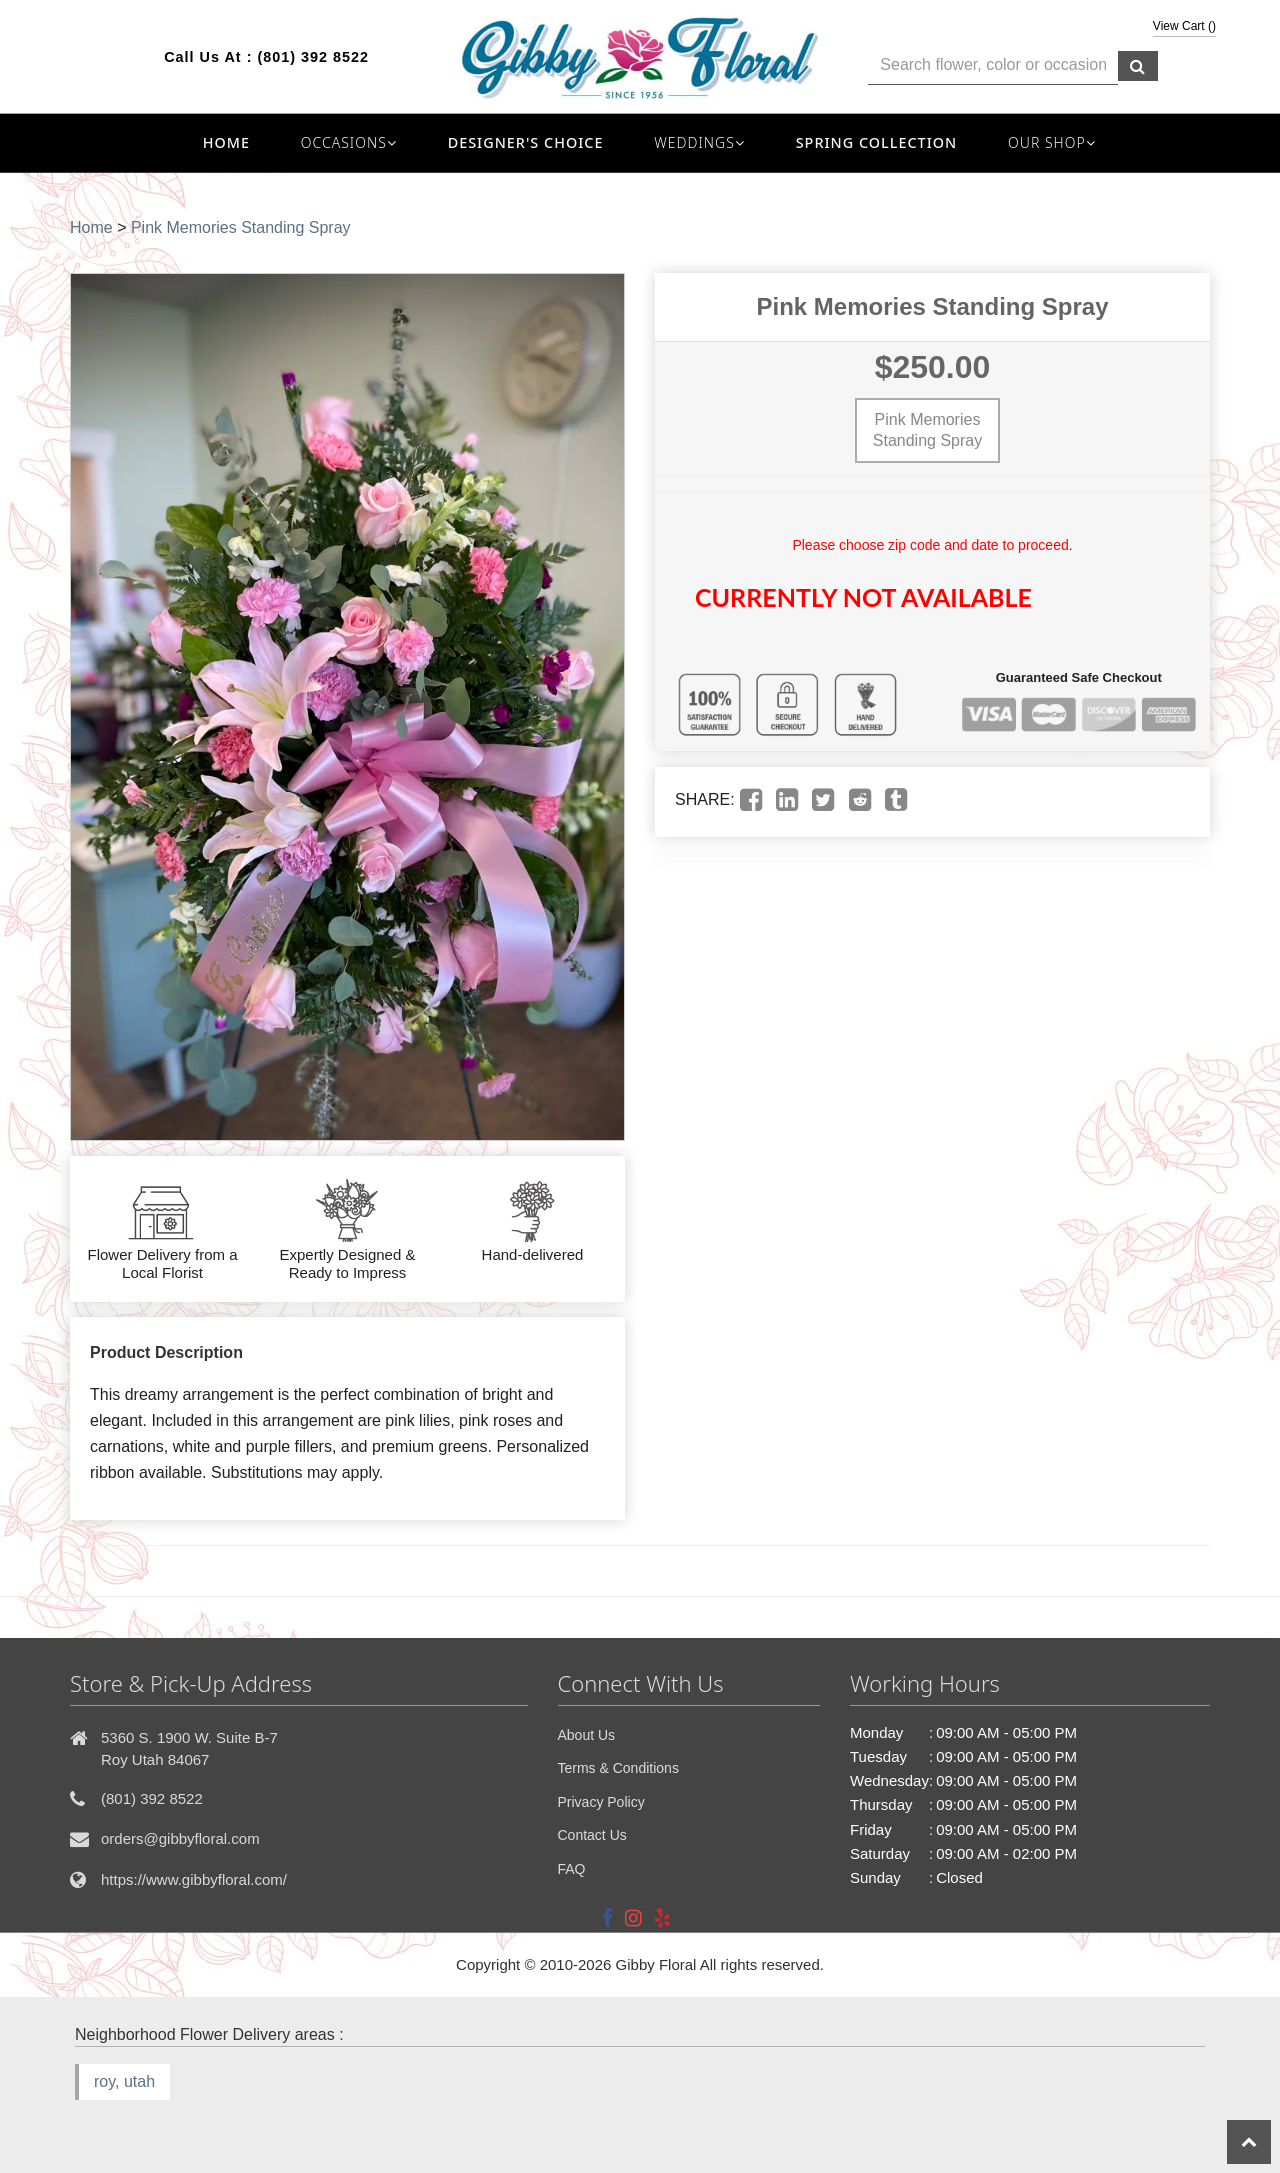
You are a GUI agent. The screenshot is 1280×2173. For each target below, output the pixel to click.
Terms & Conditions (618, 1768)
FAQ (572, 1869)
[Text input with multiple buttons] (993, 65)
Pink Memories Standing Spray (241, 227)
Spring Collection (877, 142)
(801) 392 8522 (313, 57)
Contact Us (592, 1835)
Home (226, 142)
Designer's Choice (526, 142)
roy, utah (124, 2081)
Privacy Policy (601, 1802)
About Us (587, 1735)
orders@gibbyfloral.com (180, 1838)
